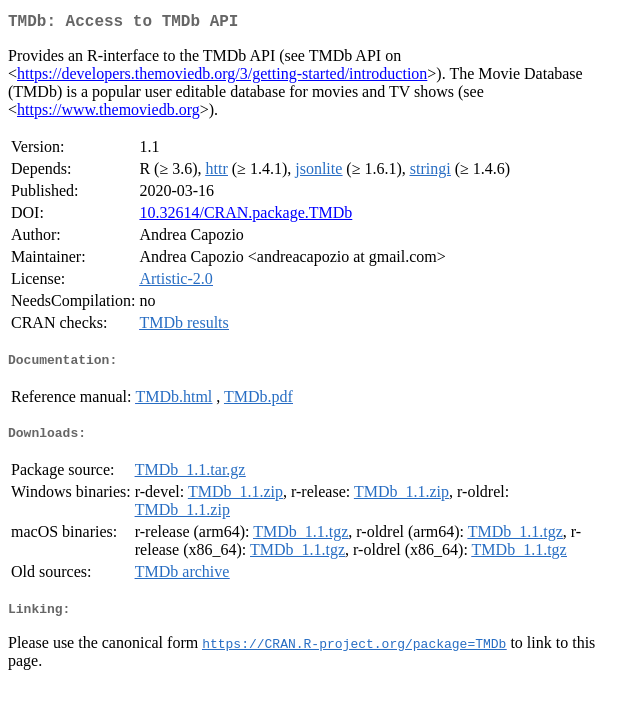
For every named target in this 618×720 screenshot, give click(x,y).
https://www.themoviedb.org (108, 113)
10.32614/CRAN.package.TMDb (245, 216)
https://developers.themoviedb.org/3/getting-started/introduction (222, 77)
